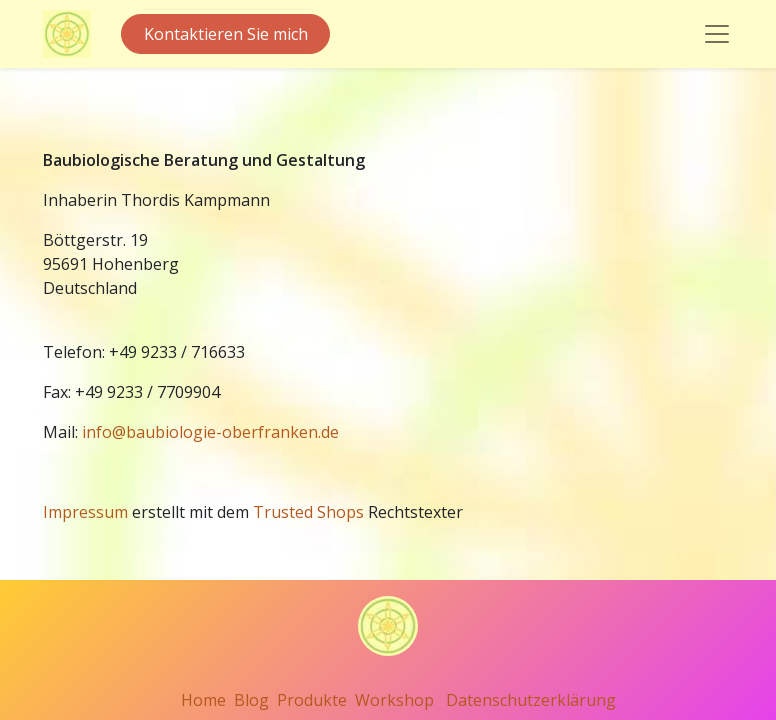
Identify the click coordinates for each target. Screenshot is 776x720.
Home (203, 700)
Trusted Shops (308, 512)
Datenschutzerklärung (531, 700)
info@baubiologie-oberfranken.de (210, 432)
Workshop (394, 700)
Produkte (312, 700)
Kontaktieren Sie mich (226, 34)
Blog (251, 700)
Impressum (85, 512)
